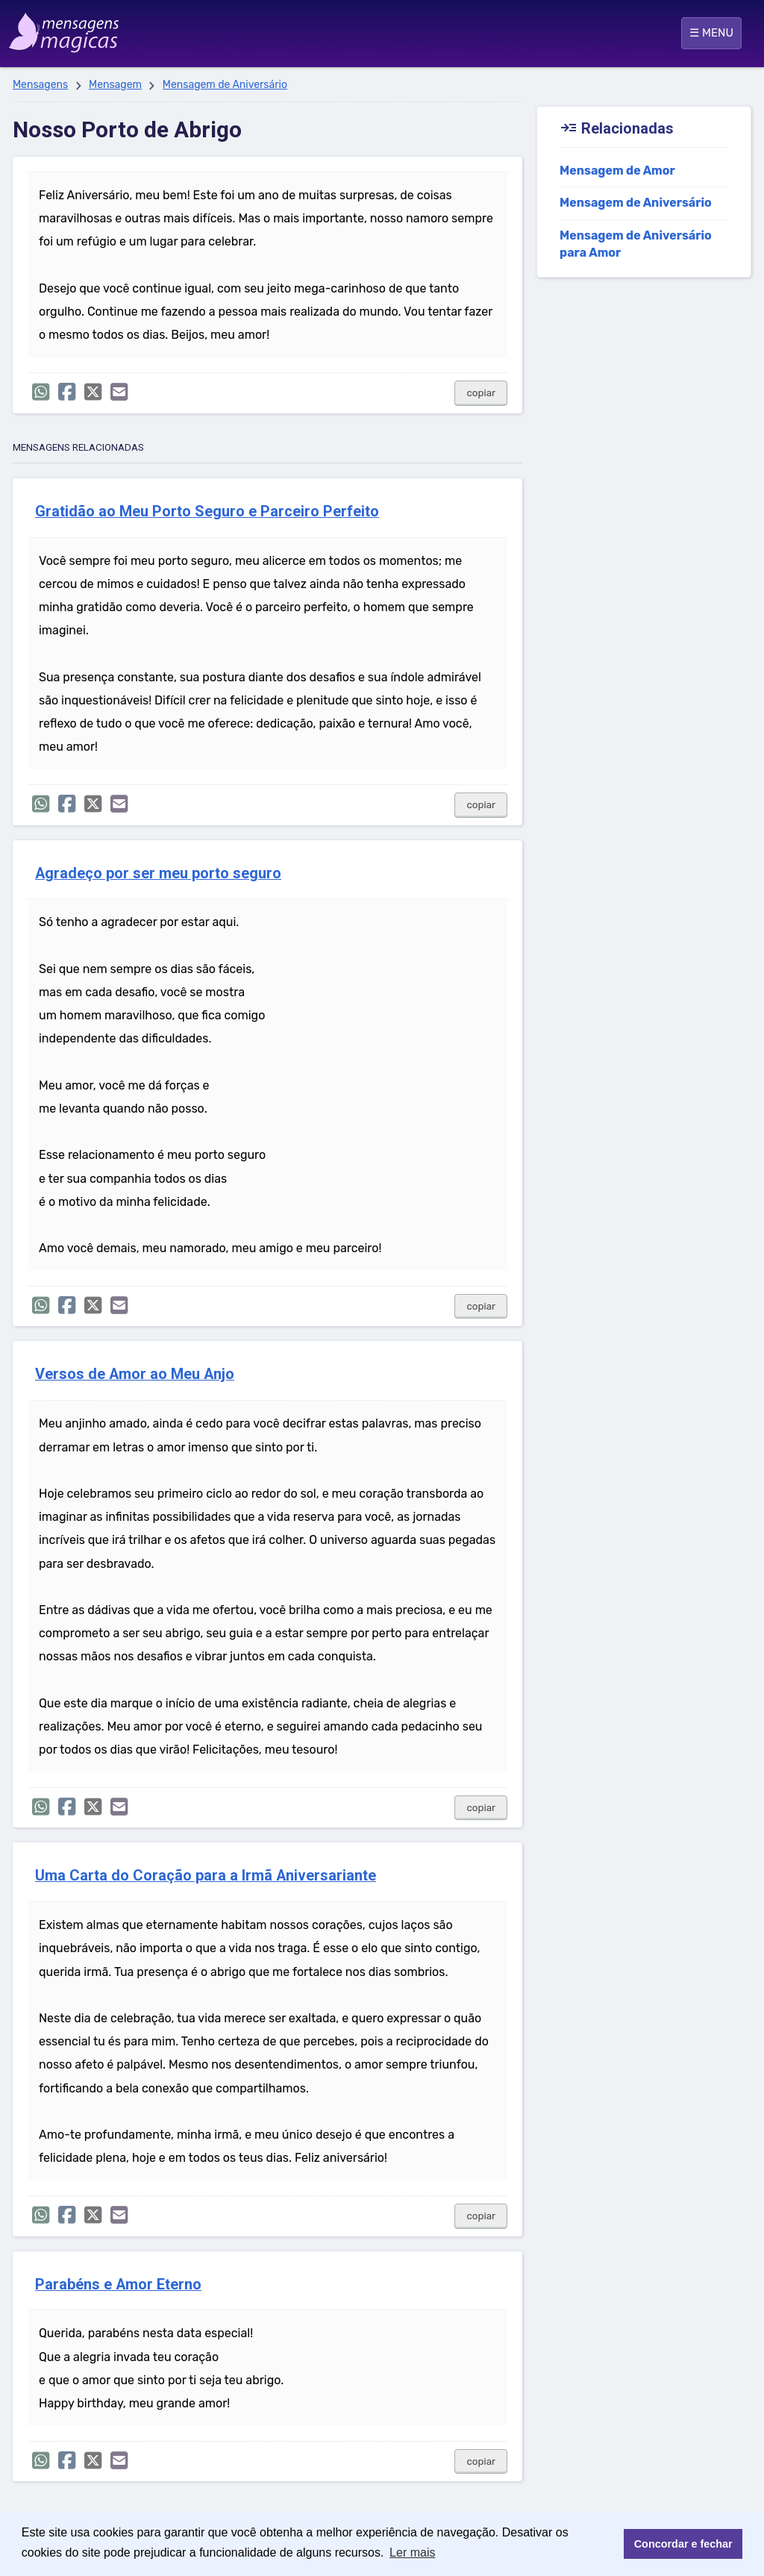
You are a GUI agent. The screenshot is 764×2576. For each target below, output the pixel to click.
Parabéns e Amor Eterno (118, 2284)
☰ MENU (711, 33)
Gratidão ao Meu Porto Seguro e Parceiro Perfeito (207, 511)
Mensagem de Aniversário (225, 84)
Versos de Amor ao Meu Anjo (134, 1374)
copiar (480, 392)
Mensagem (115, 84)
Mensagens (40, 84)
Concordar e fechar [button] (683, 2544)
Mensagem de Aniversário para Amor (636, 244)
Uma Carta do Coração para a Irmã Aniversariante (205, 1875)
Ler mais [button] (412, 2552)
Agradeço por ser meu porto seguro (158, 873)
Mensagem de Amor (617, 170)
